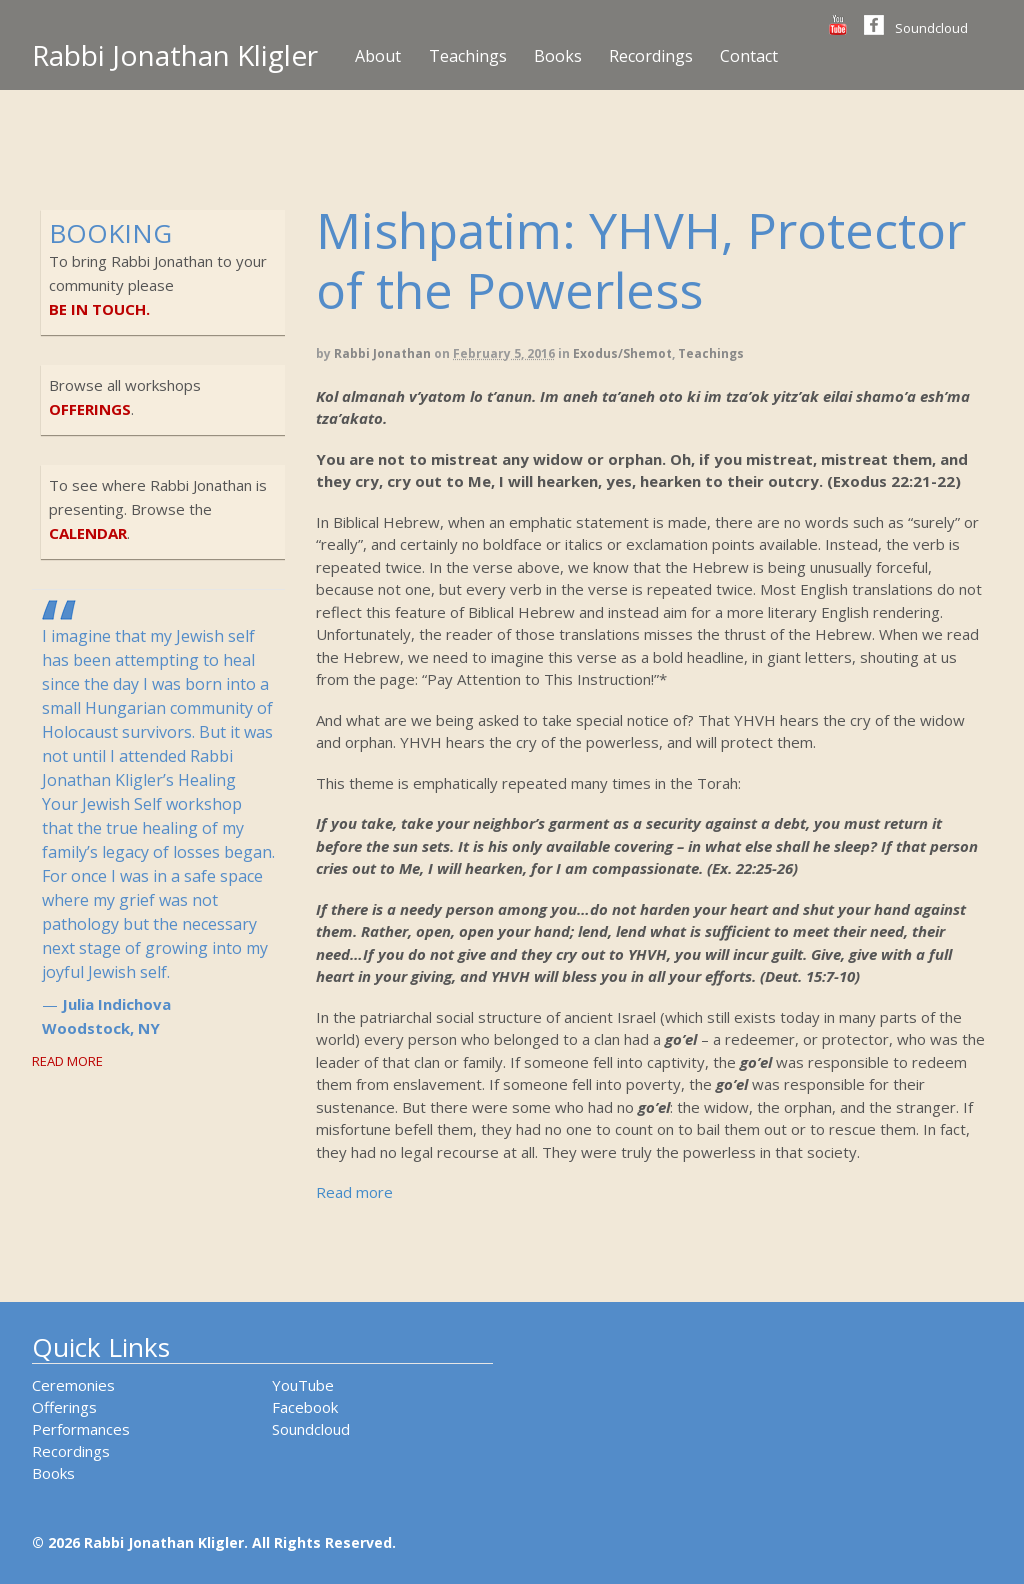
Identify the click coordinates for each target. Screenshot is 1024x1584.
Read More (67, 1061)
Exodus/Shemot (622, 353)
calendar (88, 533)
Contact (749, 56)
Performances (81, 1429)
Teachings (468, 56)
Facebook (305, 1407)
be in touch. (99, 309)
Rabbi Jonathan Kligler (175, 55)
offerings (90, 409)
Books (558, 56)
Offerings (64, 1407)
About (378, 56)
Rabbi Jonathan (382, 353)
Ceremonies (73, 1385)
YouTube (303, 1385)
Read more (354, 1192)
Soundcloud (931, 28)
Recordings (651, 56)
